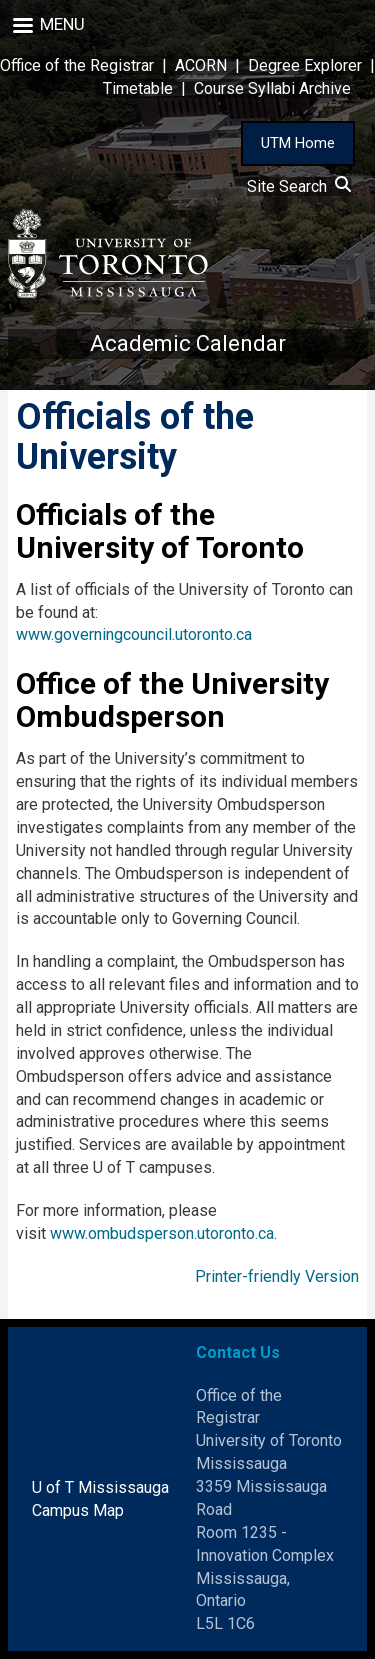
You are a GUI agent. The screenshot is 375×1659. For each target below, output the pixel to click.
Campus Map (78, 1510)
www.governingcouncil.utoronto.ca (134, 634)
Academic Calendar (188, 343)
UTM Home (298, 143)
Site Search (299, 186)
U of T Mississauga (100, 1487)
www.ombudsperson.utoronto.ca (162, 1233)
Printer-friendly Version (277, 1276)
